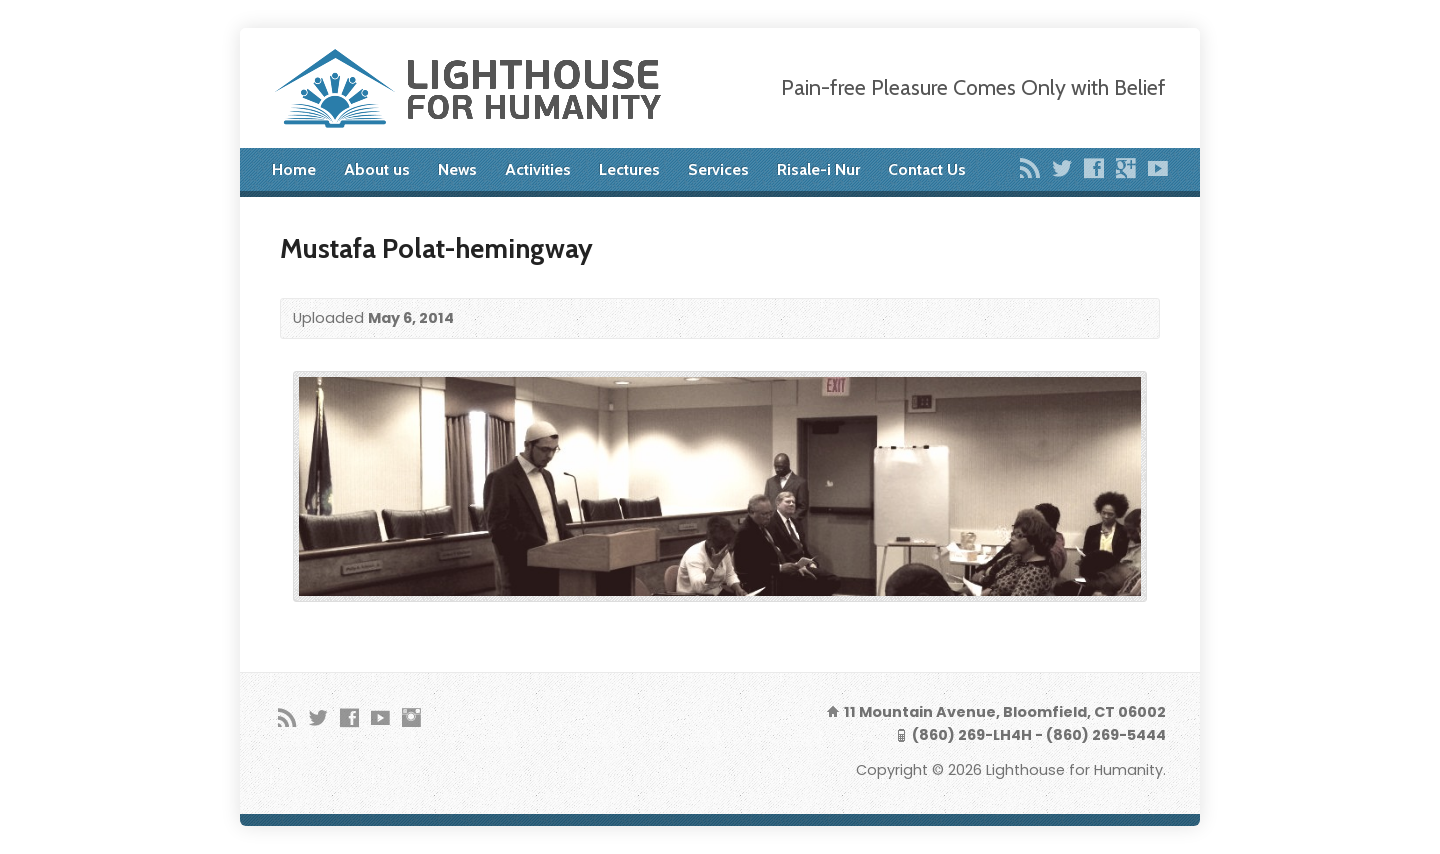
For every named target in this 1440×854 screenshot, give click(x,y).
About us (377, 169)
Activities (538, 169)
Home (294, 169)
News (457, 169)
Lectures (629, 169)
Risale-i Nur (818, 169)
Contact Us (927, 169)
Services (718, 169)
